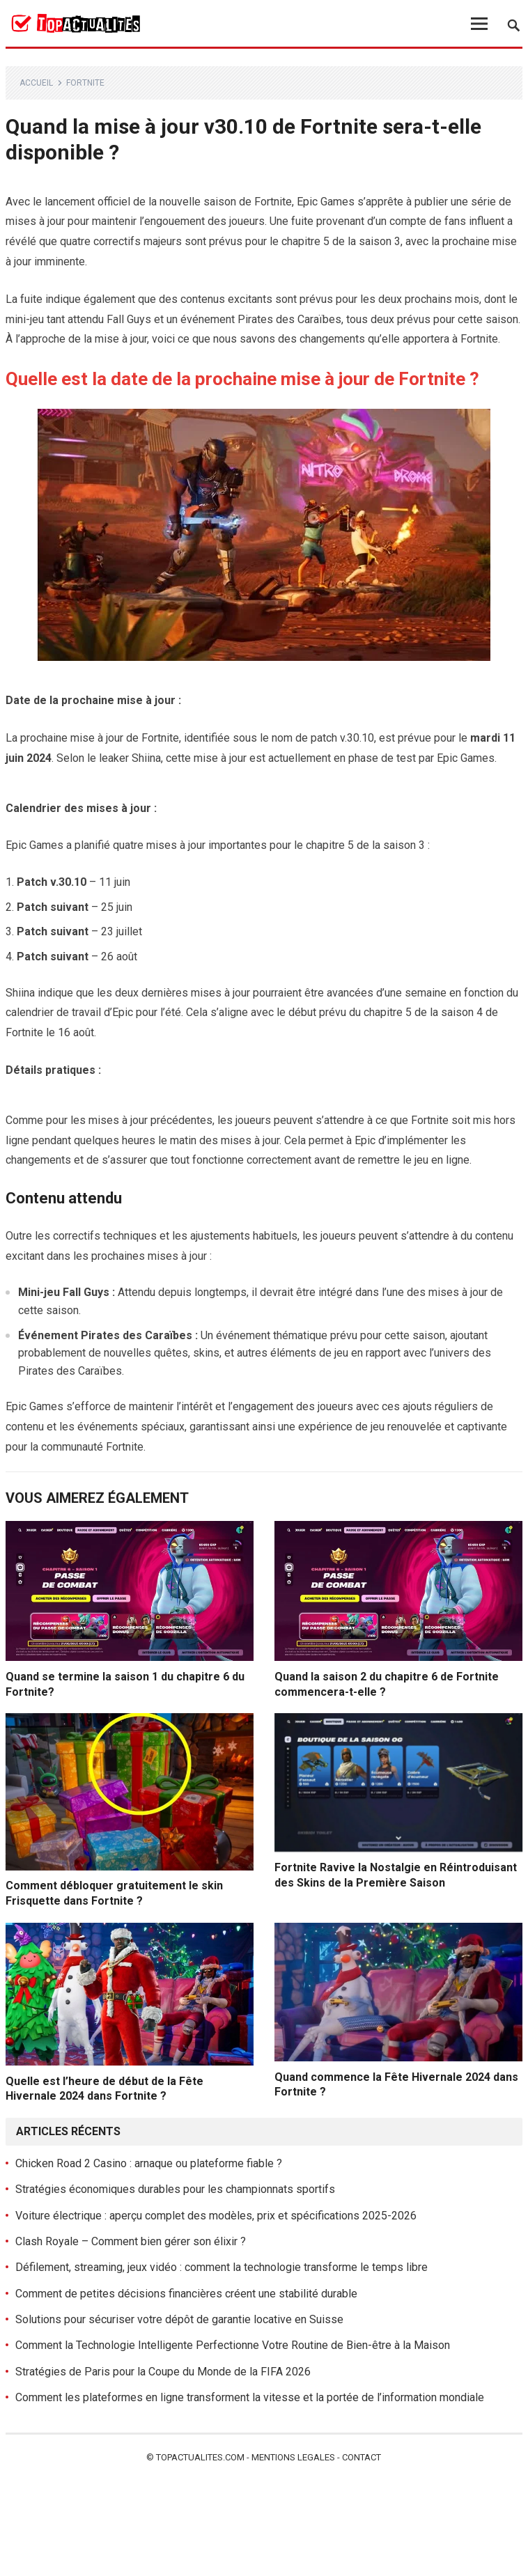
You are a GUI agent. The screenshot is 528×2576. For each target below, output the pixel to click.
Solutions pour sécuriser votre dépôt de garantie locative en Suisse (179, 2319)
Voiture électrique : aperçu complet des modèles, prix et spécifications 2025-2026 (216, 2215)
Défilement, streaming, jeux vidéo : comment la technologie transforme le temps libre (221, 2267)
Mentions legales (293, 2457)
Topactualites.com (200, 2457)
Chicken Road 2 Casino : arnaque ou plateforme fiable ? (148, 2163)
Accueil (36, 83)
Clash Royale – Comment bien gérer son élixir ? (130, 2241)
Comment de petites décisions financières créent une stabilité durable (186, 2293)
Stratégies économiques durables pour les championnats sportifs (175, 2189)
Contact (361, 2457)
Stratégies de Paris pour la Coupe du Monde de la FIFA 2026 (163, 2371)
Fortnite (85, 83)
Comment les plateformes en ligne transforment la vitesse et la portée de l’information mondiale (249, 2397)
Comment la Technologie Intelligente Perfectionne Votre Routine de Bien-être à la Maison (232, 2345)
